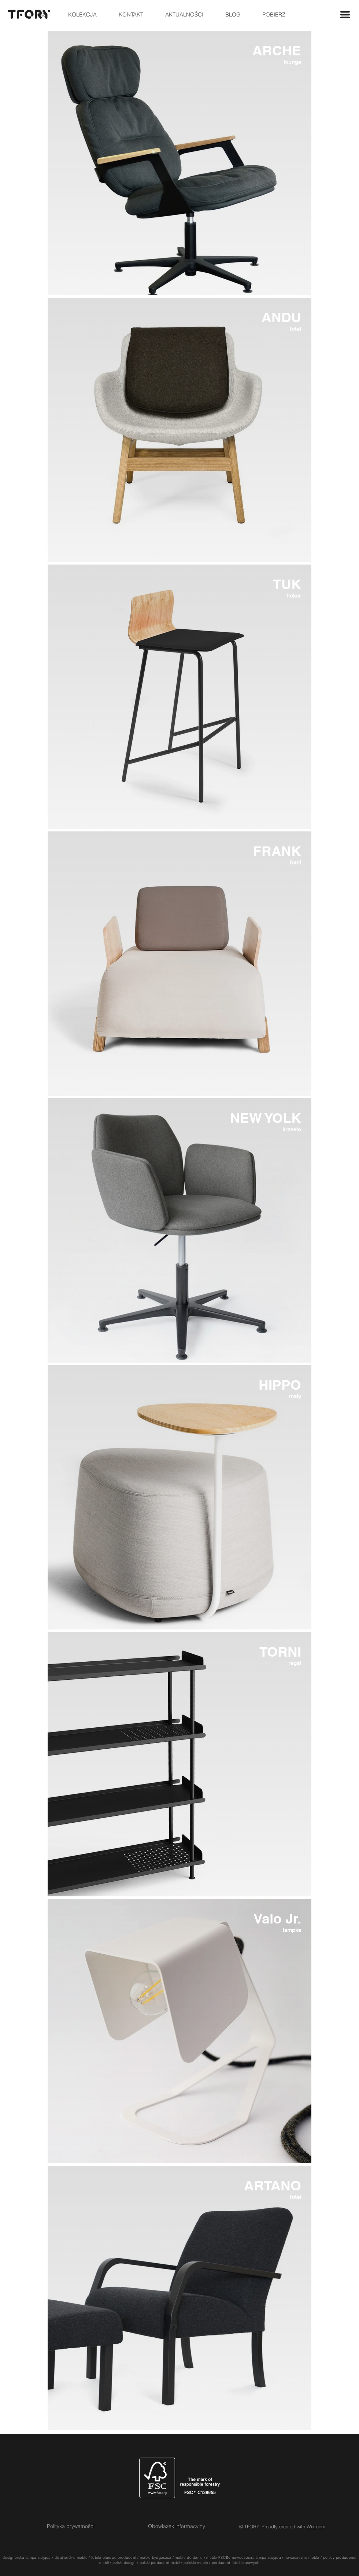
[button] (345, 14)
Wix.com (316, 2526)
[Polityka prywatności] (70, 2526)
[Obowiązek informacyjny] (176, 2526)
